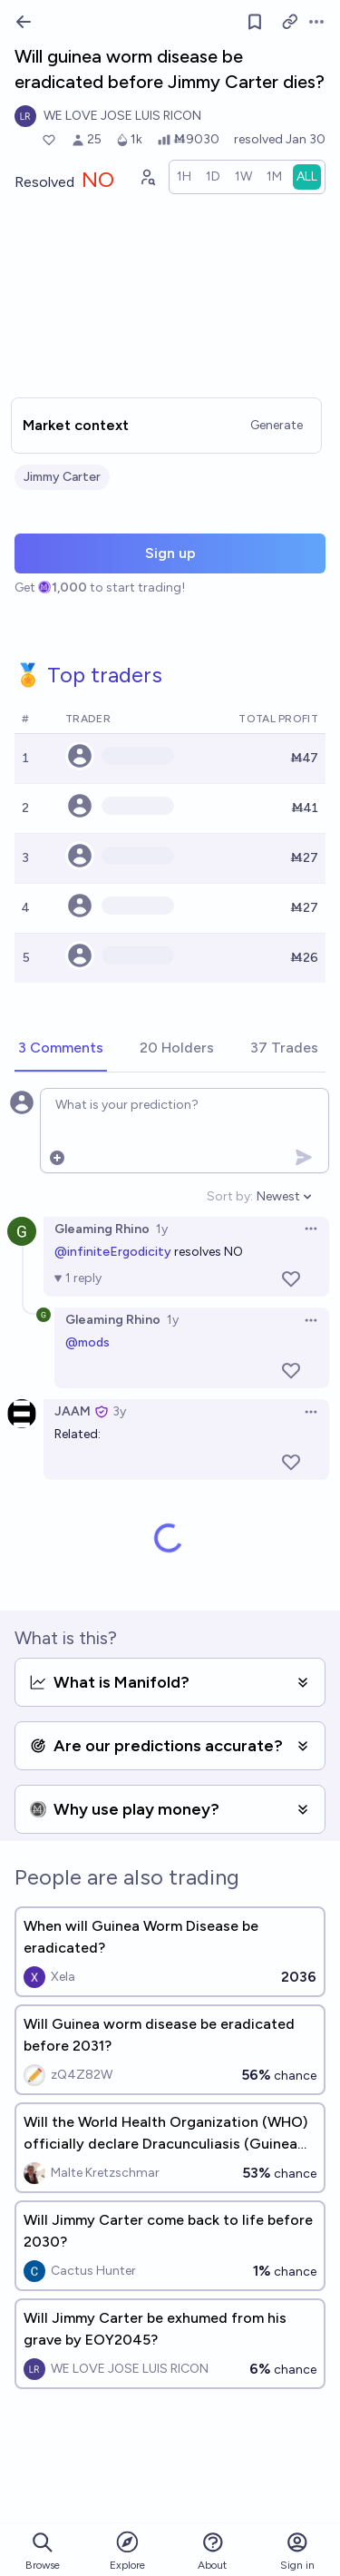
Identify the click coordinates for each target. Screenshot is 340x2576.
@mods (87, 1342)
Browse (42, 2551)
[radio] (184, 177)
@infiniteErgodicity (112, 1251)
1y (162, 1229)
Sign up (170, 553)
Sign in (297, 2551)
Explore (127, 2550)
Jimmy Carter (62, 477)
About (212, 2551)
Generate (276, 425)
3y (119, 1411)
